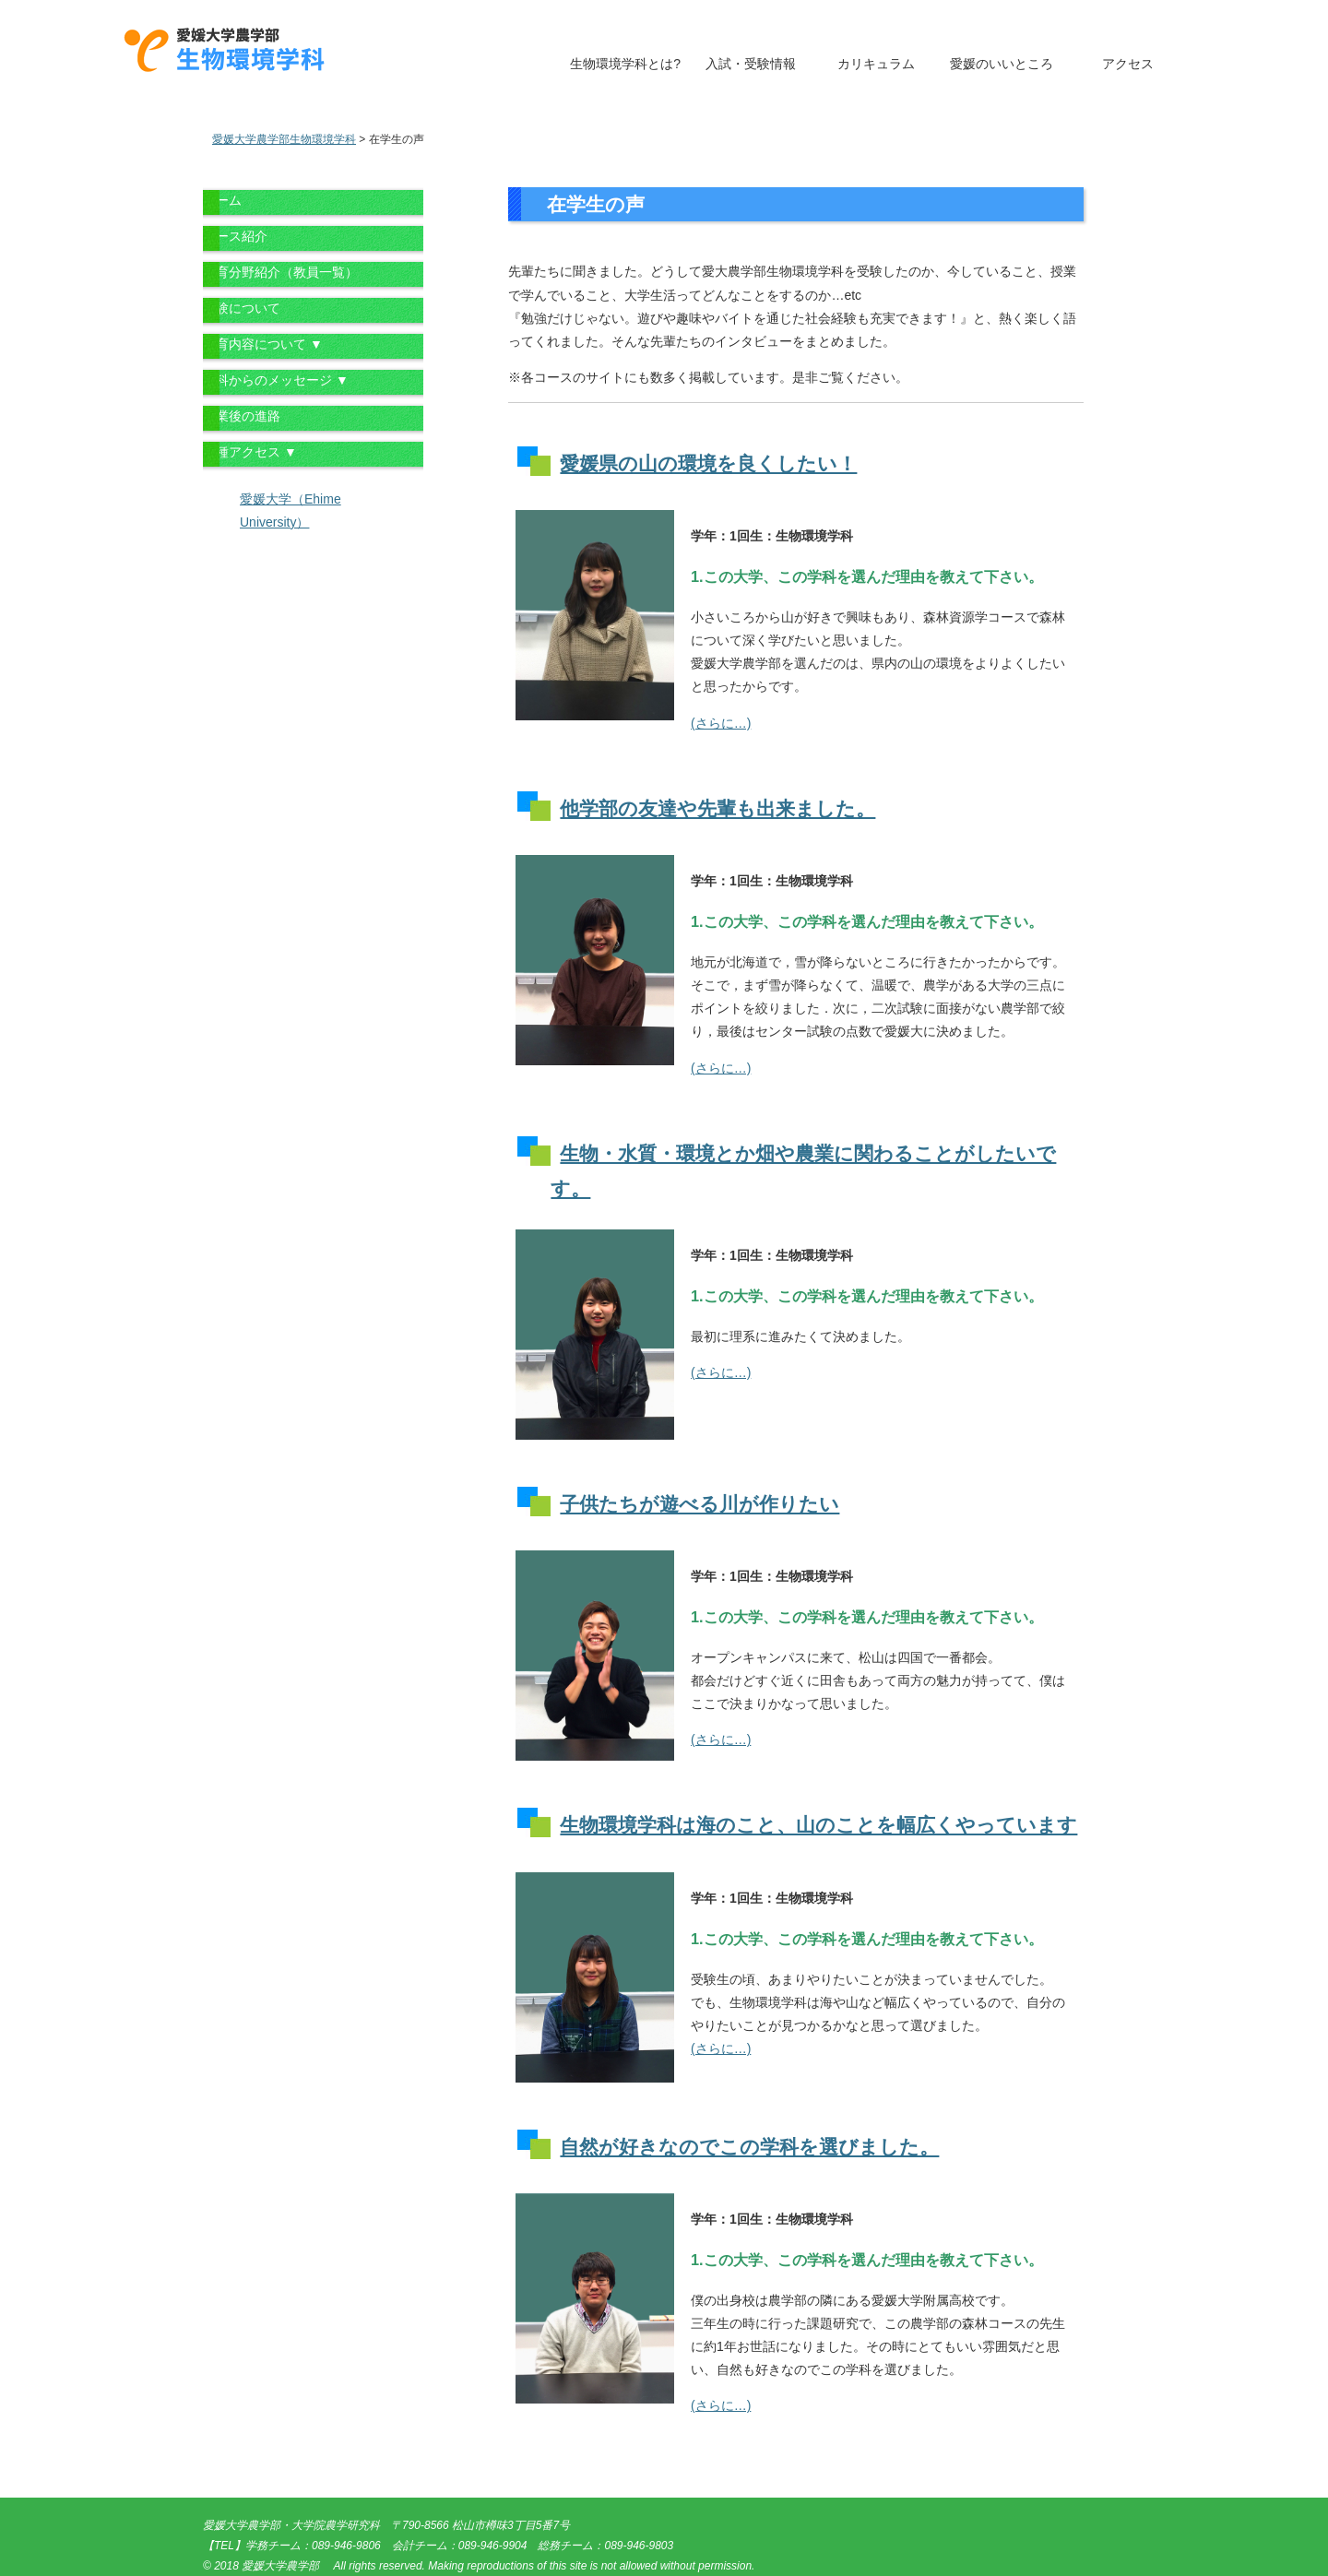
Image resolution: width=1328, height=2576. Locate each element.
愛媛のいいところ (1001, 63)
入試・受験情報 (751, 63)
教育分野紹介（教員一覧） (280, 272)
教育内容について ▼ (263, 344)
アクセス (1128, 63)
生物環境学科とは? (625, 63)
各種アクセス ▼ (250, 452)
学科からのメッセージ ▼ (276, 380)
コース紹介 (235, 236)
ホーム (222, 200)
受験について (241, 308)
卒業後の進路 (241, 416)
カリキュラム (876, 63)
